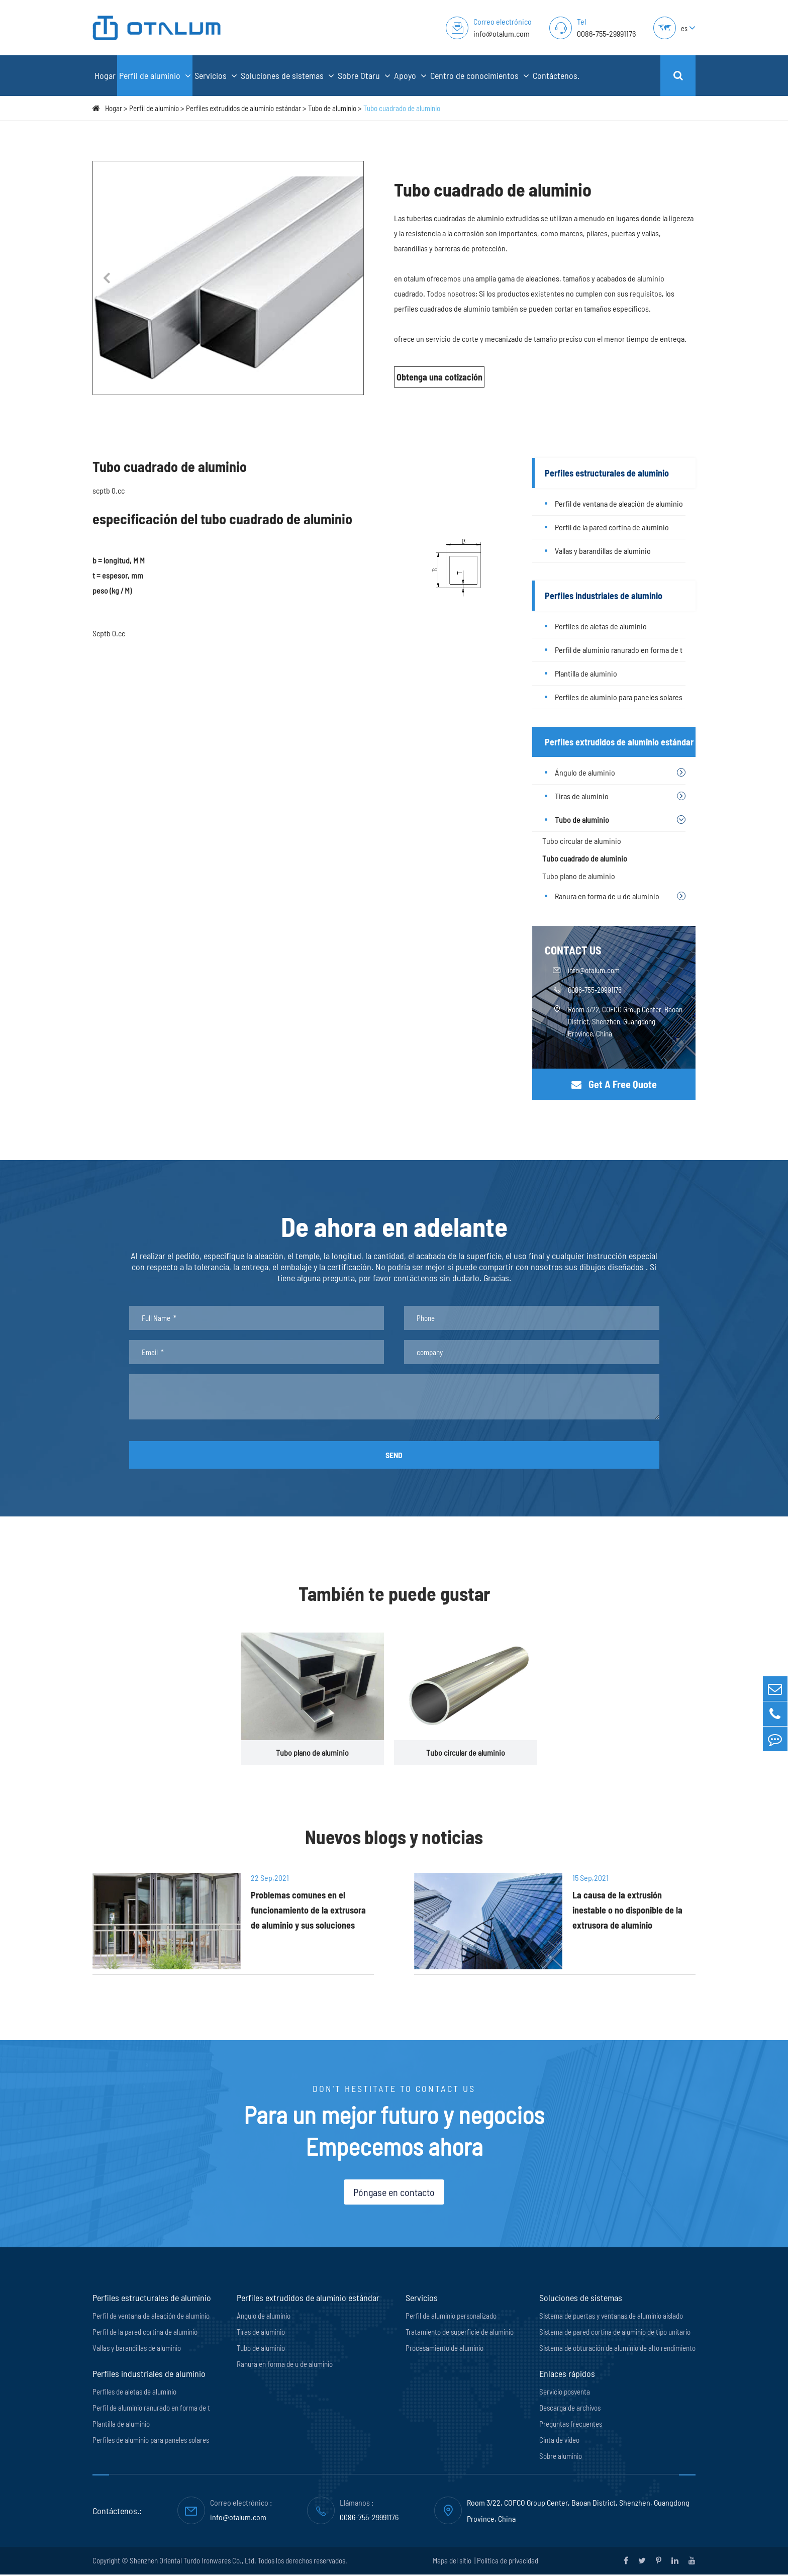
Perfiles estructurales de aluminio (607, 473)
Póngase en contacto (394, 2193)
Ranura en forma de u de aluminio (607, 896)
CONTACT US (573, 950)
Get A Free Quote (614, 1084)
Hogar (105, 75)
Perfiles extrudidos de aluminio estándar (243, 108)
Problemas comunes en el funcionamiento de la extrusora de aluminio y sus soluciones (305, 1911)
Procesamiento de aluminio (444, 2349)
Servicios (215, 76)
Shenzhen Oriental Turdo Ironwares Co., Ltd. (193, 2562)
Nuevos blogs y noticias (394, 1837)
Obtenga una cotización (439, 377)
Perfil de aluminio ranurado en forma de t (618, 649)
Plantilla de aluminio (586, 673)
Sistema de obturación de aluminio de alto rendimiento (617, 2349)
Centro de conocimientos (479, 76)
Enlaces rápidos (567, 2374)
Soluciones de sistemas (287, 76)
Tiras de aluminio (582, 796)
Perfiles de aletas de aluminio (601, 626)
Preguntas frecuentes (570, 2425)
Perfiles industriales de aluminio (603, 595)
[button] (106, 278)
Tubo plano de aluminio (578, 876)
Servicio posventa (564, 2393)
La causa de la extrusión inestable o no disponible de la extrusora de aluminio (632, 1911)
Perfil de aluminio (155, 76)
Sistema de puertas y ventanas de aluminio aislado (611, 2317)
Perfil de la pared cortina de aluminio (612, 527)
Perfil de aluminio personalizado (451, 2317)
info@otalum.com (501, 33)
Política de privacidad (507, 2562)
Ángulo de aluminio (585, 772)
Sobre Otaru (364, 76)
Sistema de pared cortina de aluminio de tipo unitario (615, 2333)
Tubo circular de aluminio (581, 840)
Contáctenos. (556, 75)
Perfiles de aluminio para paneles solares (618, 697)
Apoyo (410, 76)
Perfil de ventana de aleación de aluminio (619, 503)
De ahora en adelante (394, 1226)
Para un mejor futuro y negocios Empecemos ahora (394, 2131)
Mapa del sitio (453, 2562)
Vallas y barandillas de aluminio (603, 550)
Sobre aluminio (560, 2457)
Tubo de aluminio (332, 108)
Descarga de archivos (570, 2409)
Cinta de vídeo (559, 2441)
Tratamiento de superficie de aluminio (460, 2333)
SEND (394, 1455)
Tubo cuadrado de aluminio (401, 108)
